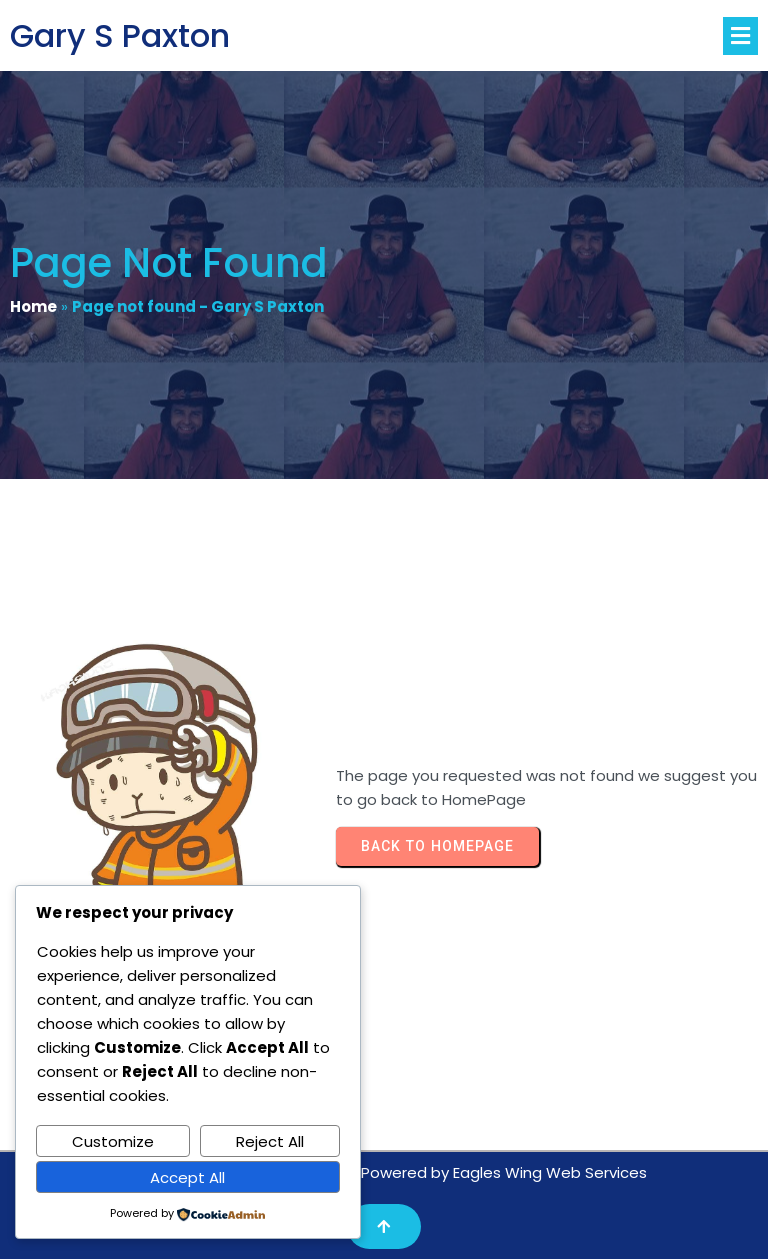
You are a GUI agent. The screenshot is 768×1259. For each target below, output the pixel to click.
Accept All (187, 1177)
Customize (113, 1141)
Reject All (270, 1141)
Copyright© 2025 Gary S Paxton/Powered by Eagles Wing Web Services (384, 1172)
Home (33, 306)
